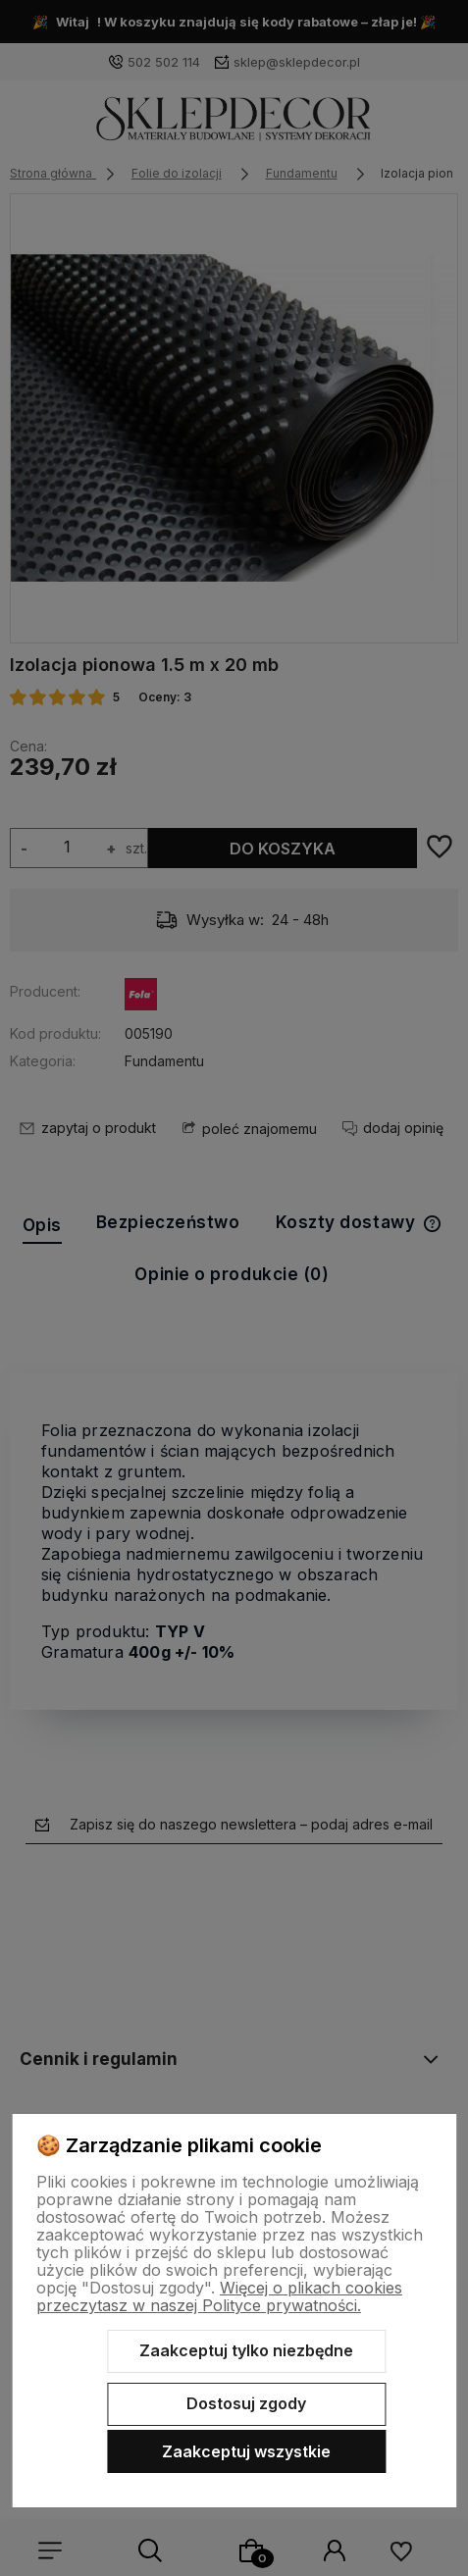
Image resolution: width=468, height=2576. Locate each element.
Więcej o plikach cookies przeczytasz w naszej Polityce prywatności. (219, 2296)
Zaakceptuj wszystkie (246, 2451)
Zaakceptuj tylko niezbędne (246, 2350)
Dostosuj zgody (246, 2403)
